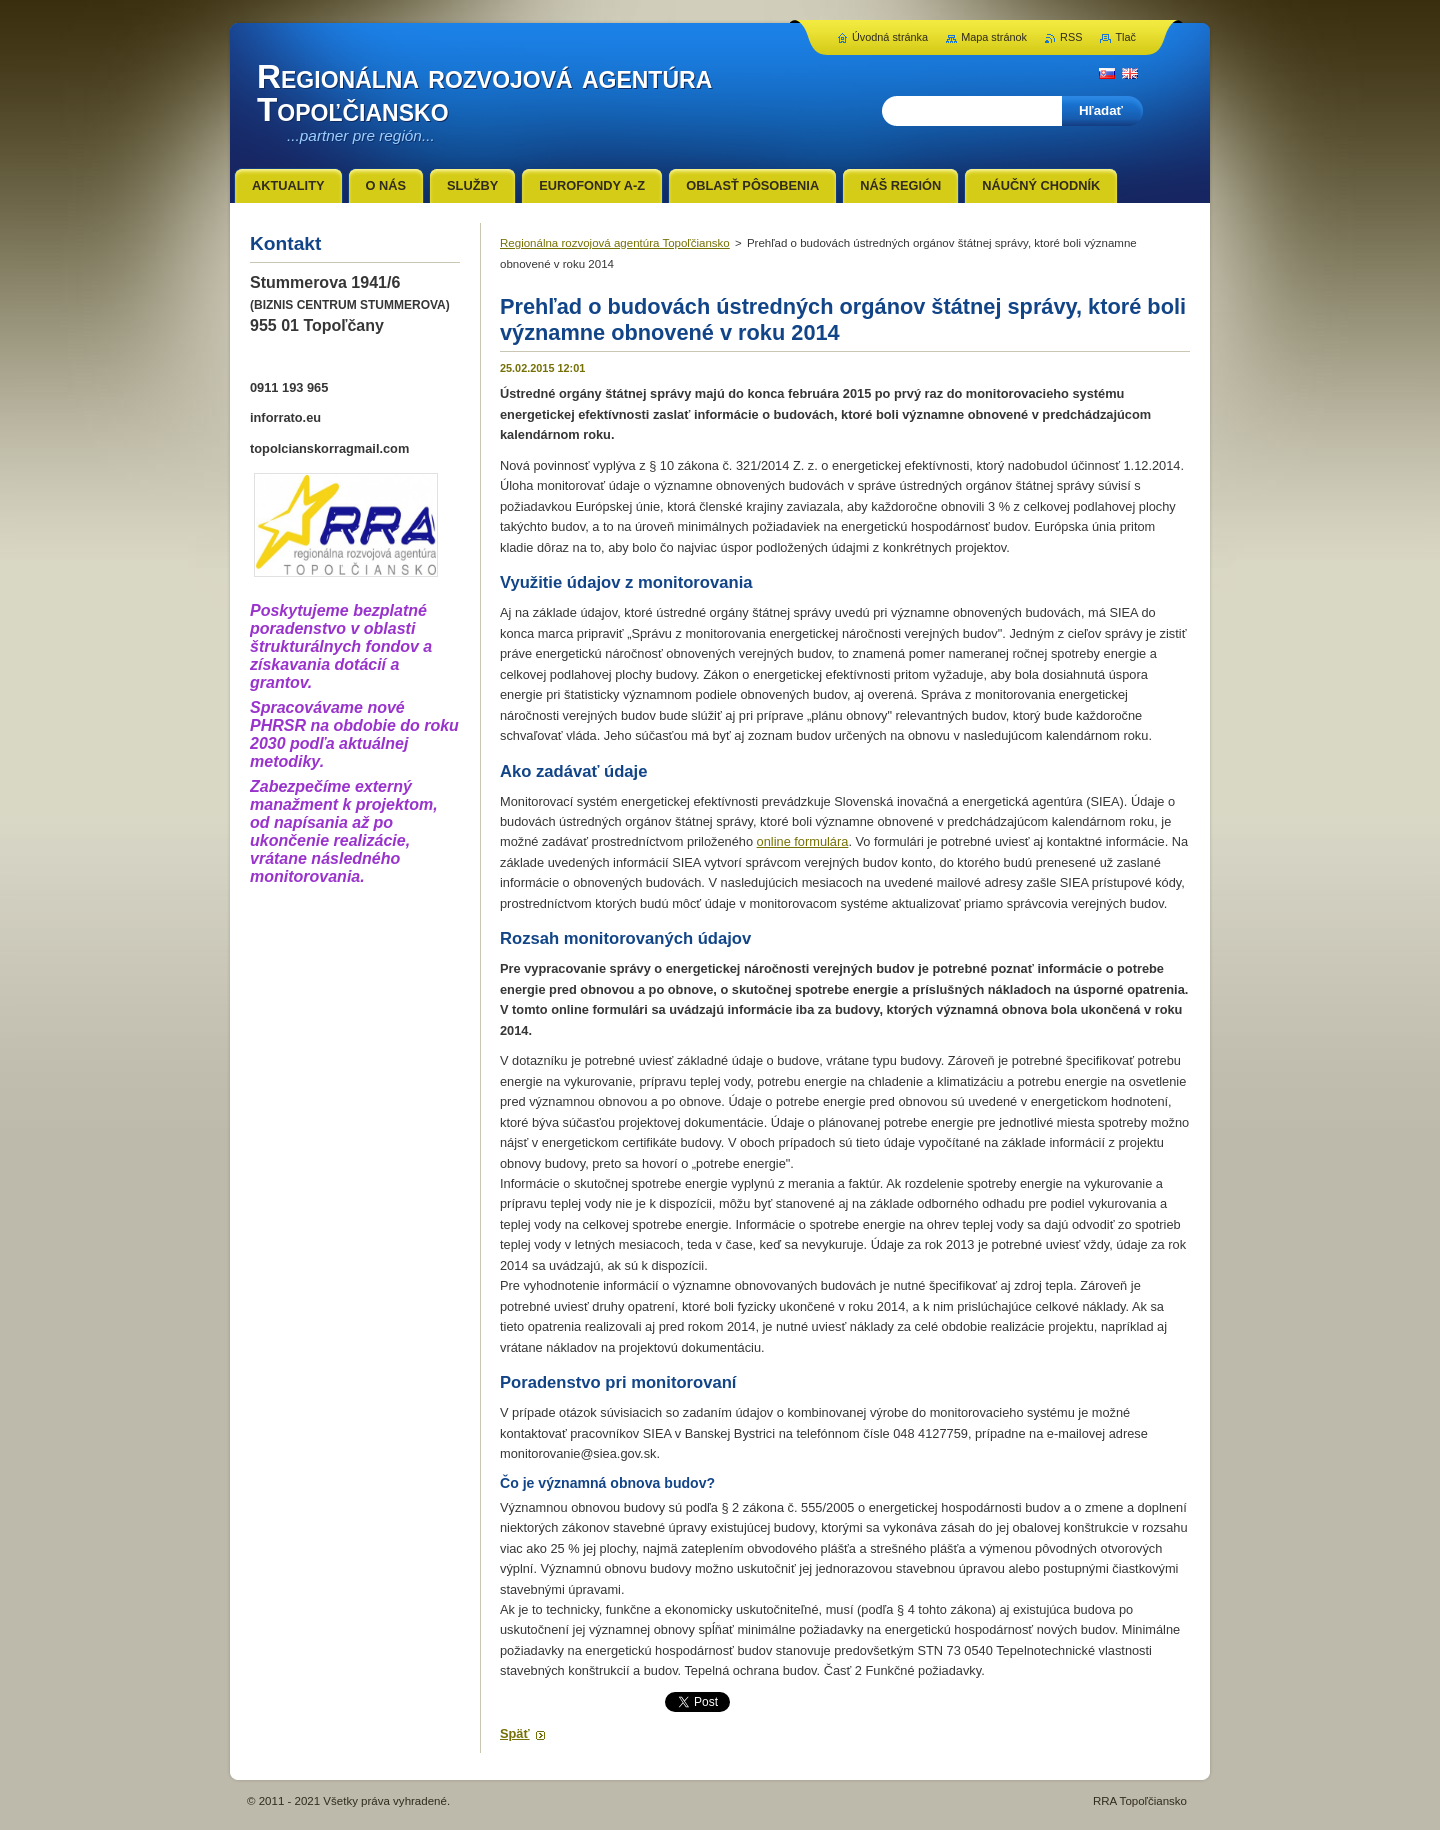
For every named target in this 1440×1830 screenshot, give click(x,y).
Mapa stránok (994, 37)
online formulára (803, 841)
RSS (1071, 37)
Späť (515, 1733)
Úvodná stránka (890, 37)
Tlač (1125, 37)
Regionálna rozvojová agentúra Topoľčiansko (615, 243)
